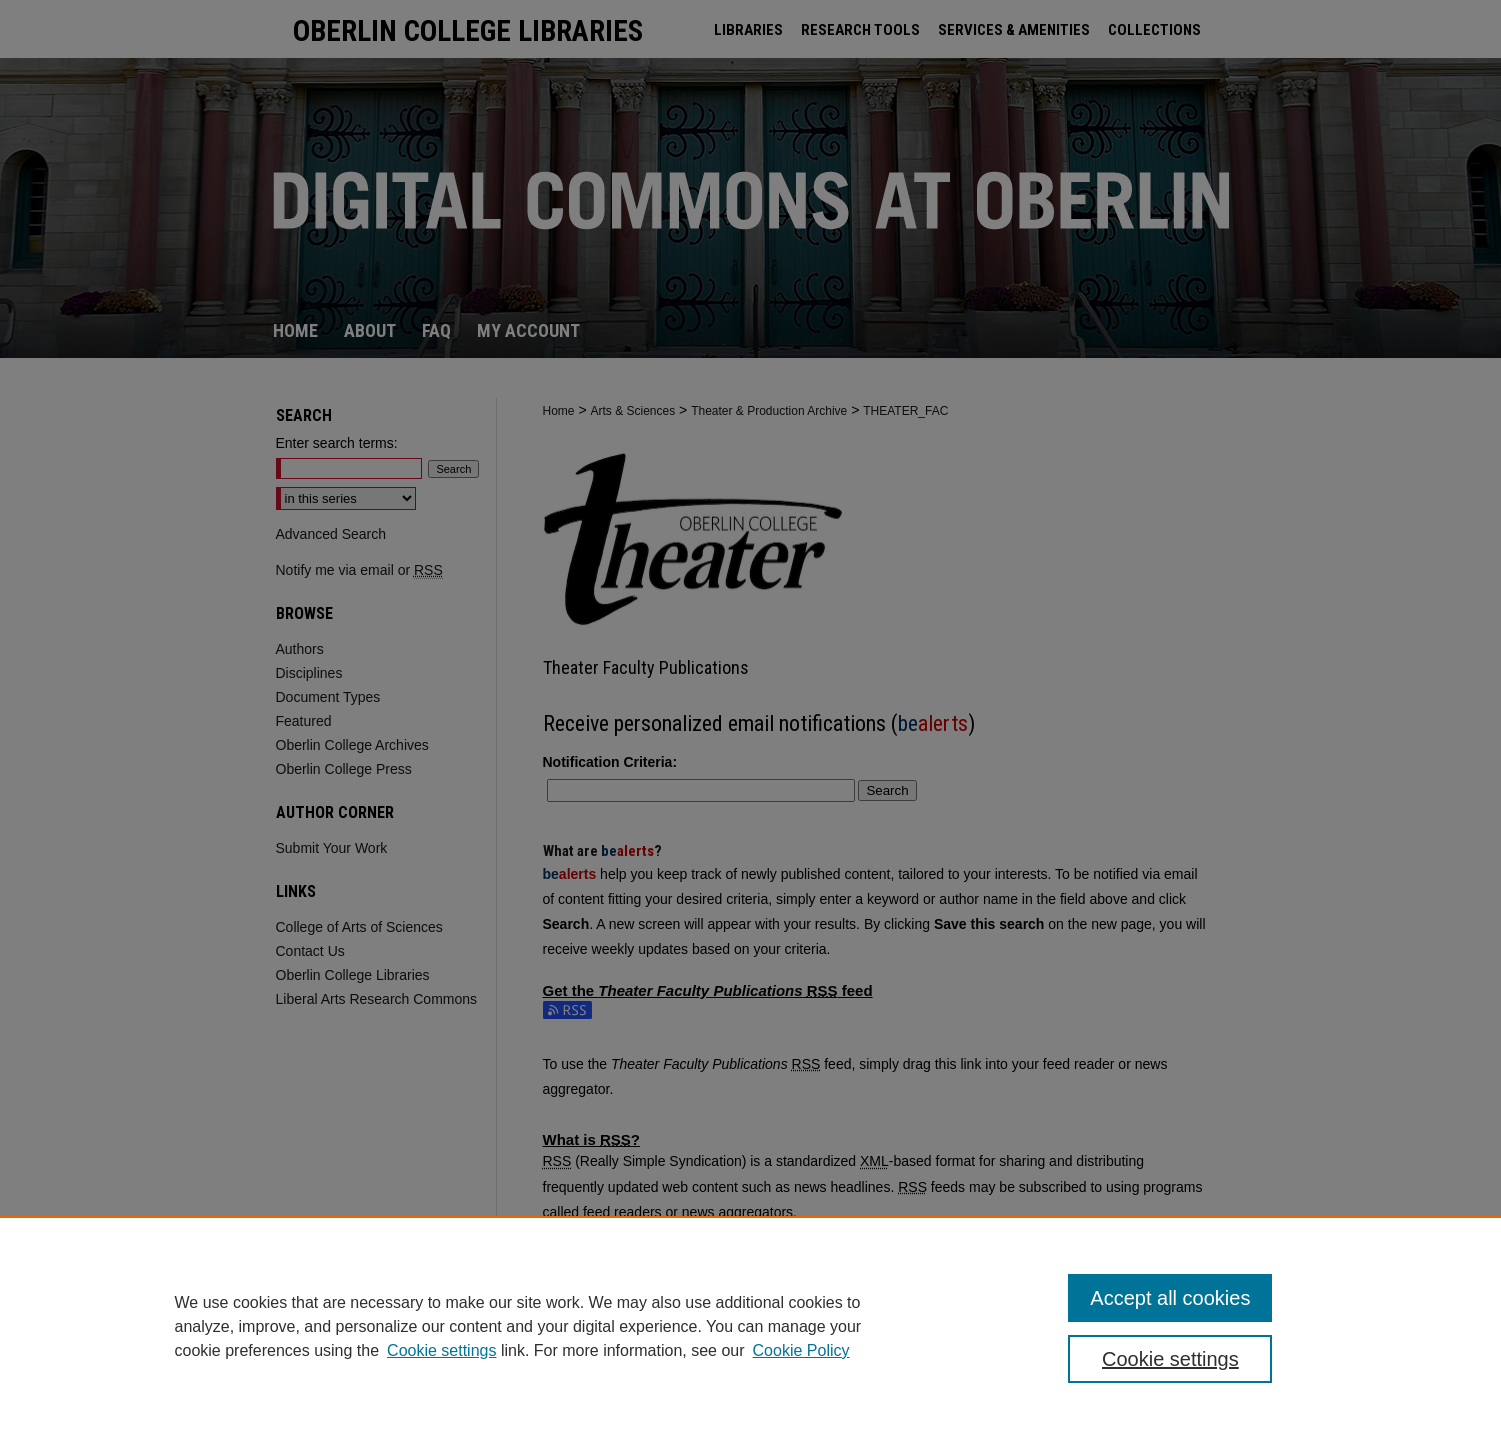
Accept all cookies (1170, 1298)
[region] (750, 1326)
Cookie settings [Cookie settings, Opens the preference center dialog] (1170, 1359)
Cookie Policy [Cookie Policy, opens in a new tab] (801, 1350)
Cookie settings (441, 1350)
